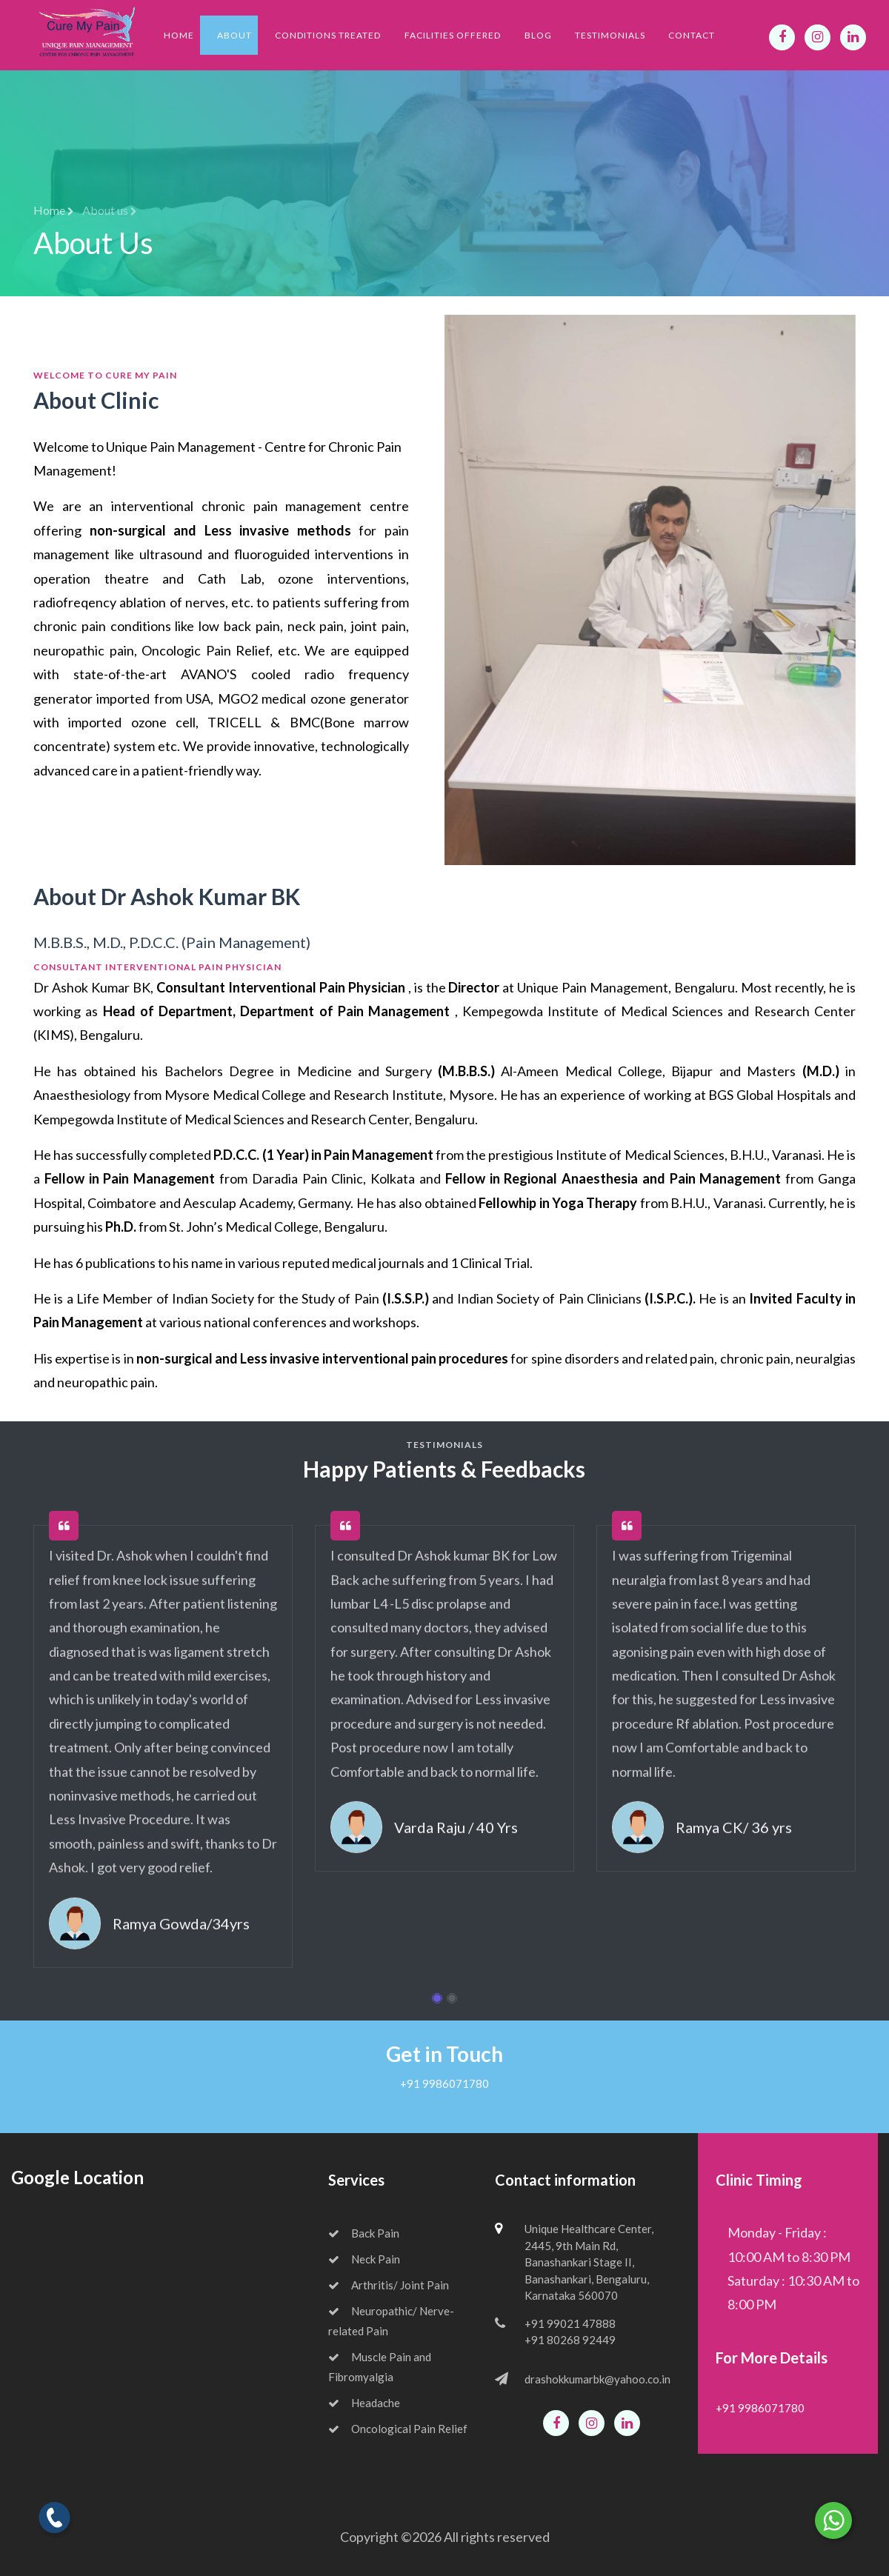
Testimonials (610, 35)
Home (179, 35)
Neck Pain (364, 2259)
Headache (364, 2402)
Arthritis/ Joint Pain (388, 2285)
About (234, 35)
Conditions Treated (328, 35)
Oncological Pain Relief (397, 2428)
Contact (691, 35)
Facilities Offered (452, 35)
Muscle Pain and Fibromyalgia (379, 2366)
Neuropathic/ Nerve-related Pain (391, 2321)
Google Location (77, 2177)
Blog (538, 35)
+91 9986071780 (444, 2083)
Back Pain (363, 2233)
